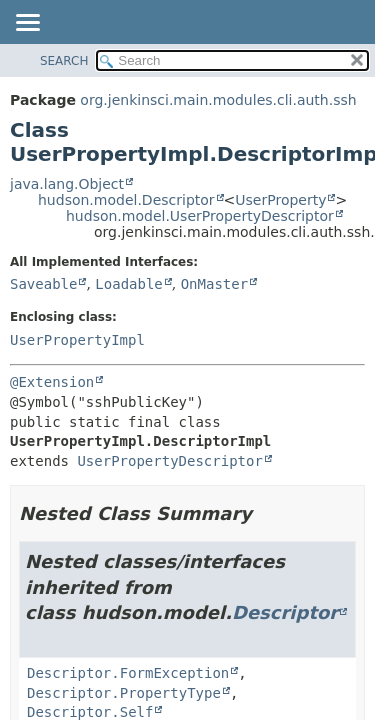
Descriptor (285, 612)
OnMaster (214, 284)
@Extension (52, 382)
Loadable (128, 284)
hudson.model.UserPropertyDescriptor (200, 216)
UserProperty (280, 200)
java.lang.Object (67, 184)
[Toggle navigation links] (27, 24)
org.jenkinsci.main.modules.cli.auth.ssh (218, 100)
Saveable (43, 284)
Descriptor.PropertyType (124, 693)
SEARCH (64, 61)
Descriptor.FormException (128, 673)
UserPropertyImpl (77, 340)
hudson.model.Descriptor (126, 200)
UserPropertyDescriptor (169, 461)
